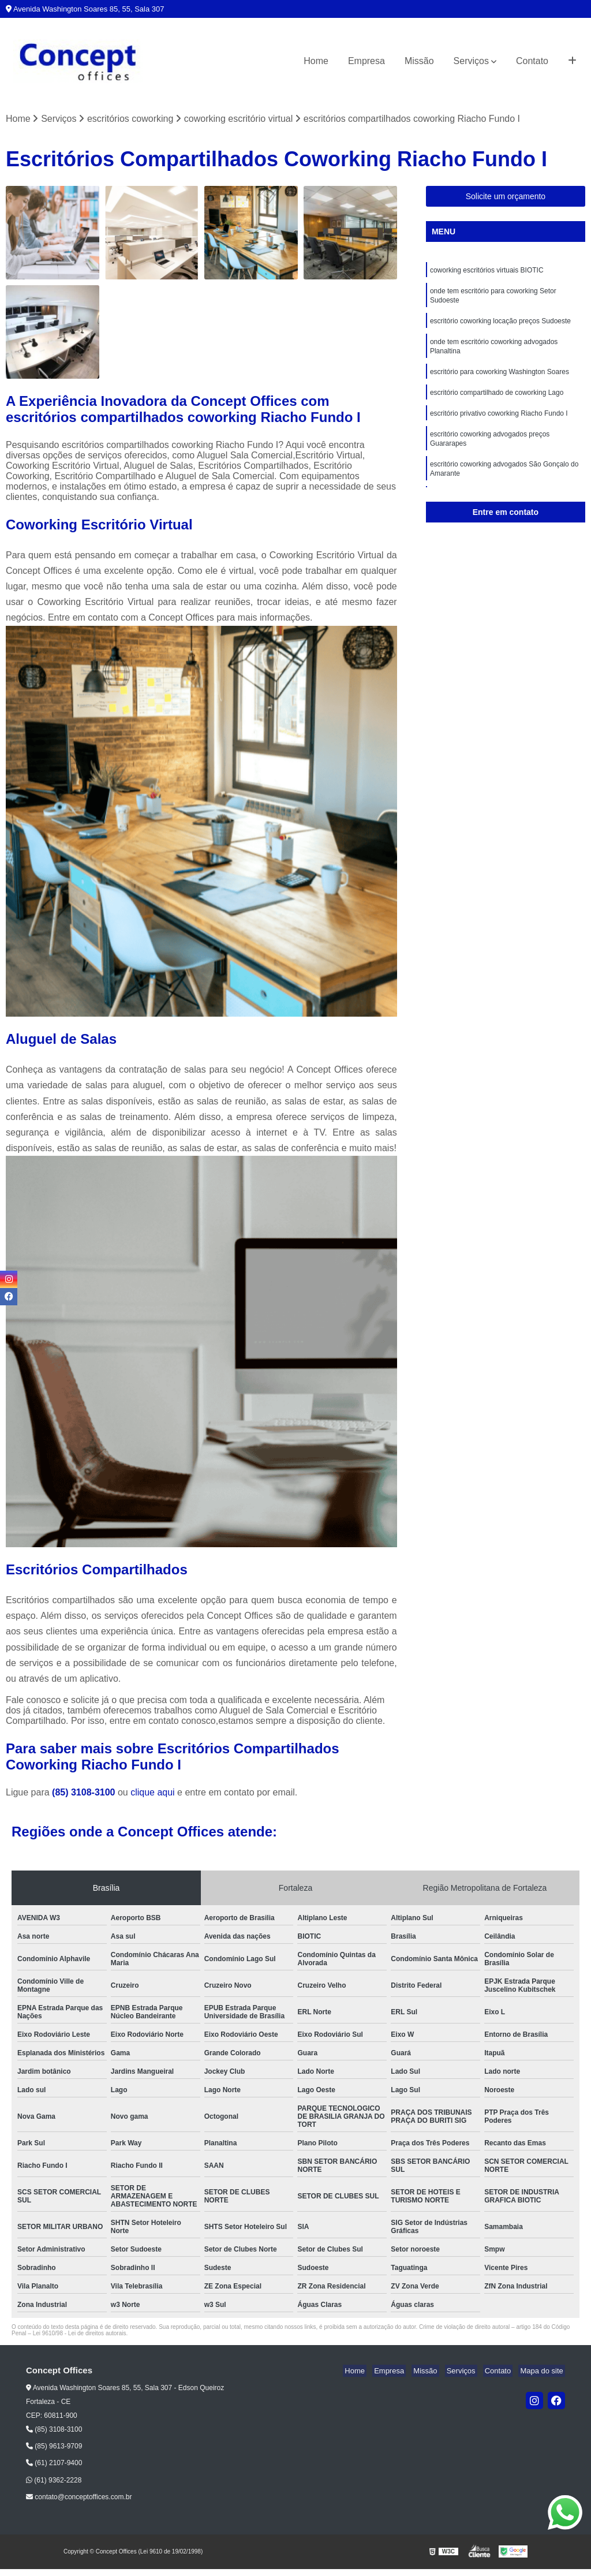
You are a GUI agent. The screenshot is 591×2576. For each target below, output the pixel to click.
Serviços (471, 61)
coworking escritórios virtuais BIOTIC (487, 272)
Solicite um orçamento (506, 197)
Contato (532, 61)
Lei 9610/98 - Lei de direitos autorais (79, 2334)
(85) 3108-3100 (85, 1793)
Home (316, 61)
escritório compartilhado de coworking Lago (496, 402)
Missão (419, 61)
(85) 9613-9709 (54, 2447)
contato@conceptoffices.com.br (79, 2497)
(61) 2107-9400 (54, 2464)
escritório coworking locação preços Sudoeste (500, 326)
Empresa (366, 61)
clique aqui (152, 1793)
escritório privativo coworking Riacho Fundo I (499, 424)
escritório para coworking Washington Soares (499, 380)
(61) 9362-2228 (53, 2481)
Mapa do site (543, 2372)
